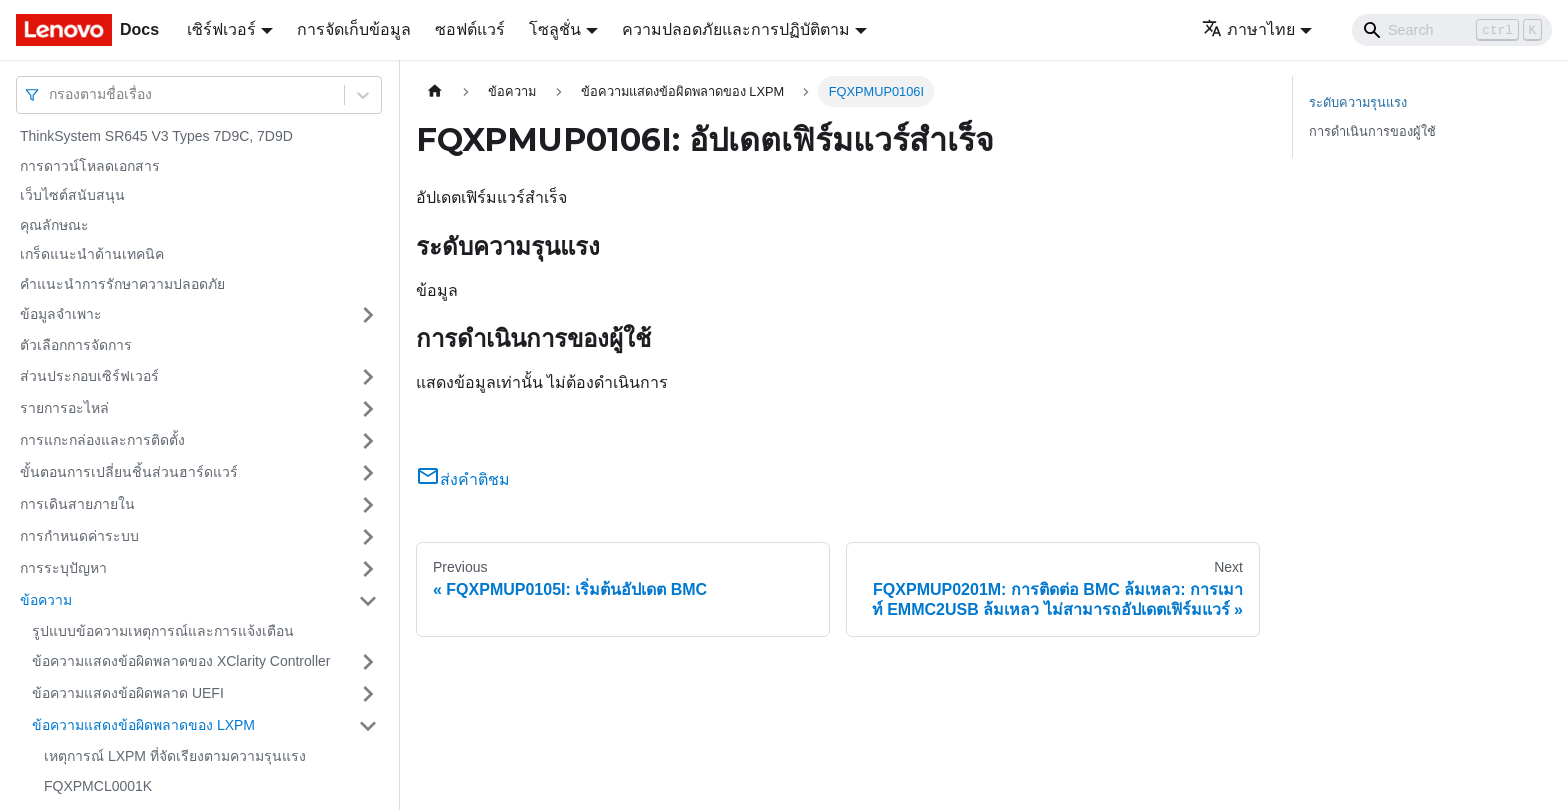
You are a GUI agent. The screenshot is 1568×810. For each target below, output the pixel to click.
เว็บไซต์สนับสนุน (72, 195)
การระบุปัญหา (63, 568)
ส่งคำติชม (463, 479)
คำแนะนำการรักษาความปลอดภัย (122, 284)
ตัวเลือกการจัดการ (76, 345)
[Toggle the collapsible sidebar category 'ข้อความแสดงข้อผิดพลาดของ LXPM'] (368, 726)
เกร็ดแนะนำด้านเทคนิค (92, 254)
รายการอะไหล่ (64, 408)
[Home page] (435, 91)
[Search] (1452, 30)
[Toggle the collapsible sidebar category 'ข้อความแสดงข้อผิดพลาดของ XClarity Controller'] (368, 662)
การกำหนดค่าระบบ (79, 536)
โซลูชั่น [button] (555, 29)
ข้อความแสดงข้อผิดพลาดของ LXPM (143, 725)
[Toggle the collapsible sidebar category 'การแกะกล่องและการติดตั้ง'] (368, 441)
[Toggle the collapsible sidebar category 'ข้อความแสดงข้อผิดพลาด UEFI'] (368, 694)
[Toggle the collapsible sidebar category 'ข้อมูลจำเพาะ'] (368, 315)
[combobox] (51, 94)
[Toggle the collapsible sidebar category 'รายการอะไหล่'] (368, 409)
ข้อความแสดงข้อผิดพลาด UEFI (128, 693)
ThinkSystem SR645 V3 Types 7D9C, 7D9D (156, 136)
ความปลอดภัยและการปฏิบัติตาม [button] (736, 29)
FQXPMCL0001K (98, 786)
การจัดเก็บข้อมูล (354, 29)
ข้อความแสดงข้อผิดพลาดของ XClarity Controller (181, 661)
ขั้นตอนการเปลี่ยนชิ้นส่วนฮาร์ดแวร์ (129, 472)
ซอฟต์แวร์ (470, 29)
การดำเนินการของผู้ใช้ (1372, 131)
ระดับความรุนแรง (1358, 102)
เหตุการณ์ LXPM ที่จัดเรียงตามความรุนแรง (175, 756)
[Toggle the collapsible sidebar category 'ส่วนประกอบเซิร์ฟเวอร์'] (368, 377)
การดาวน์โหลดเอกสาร (90, 166)
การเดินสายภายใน (77, 504)
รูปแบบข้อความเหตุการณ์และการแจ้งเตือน (163, 631)
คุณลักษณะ (54, 225)
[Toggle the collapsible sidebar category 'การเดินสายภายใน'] (368, 505)
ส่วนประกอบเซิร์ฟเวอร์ (89, 376)
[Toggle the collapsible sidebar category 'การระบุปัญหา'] (368, 569)
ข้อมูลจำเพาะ (61, 314)
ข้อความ (46, 600)
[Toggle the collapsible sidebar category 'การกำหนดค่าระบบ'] (368, 537)
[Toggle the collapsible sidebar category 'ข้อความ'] (368, 601)
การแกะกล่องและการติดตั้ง (102, 440)
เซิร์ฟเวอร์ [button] (221, 29)
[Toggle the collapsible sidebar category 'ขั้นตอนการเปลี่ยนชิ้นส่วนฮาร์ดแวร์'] (368, 473)
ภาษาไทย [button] (1248, 29)
